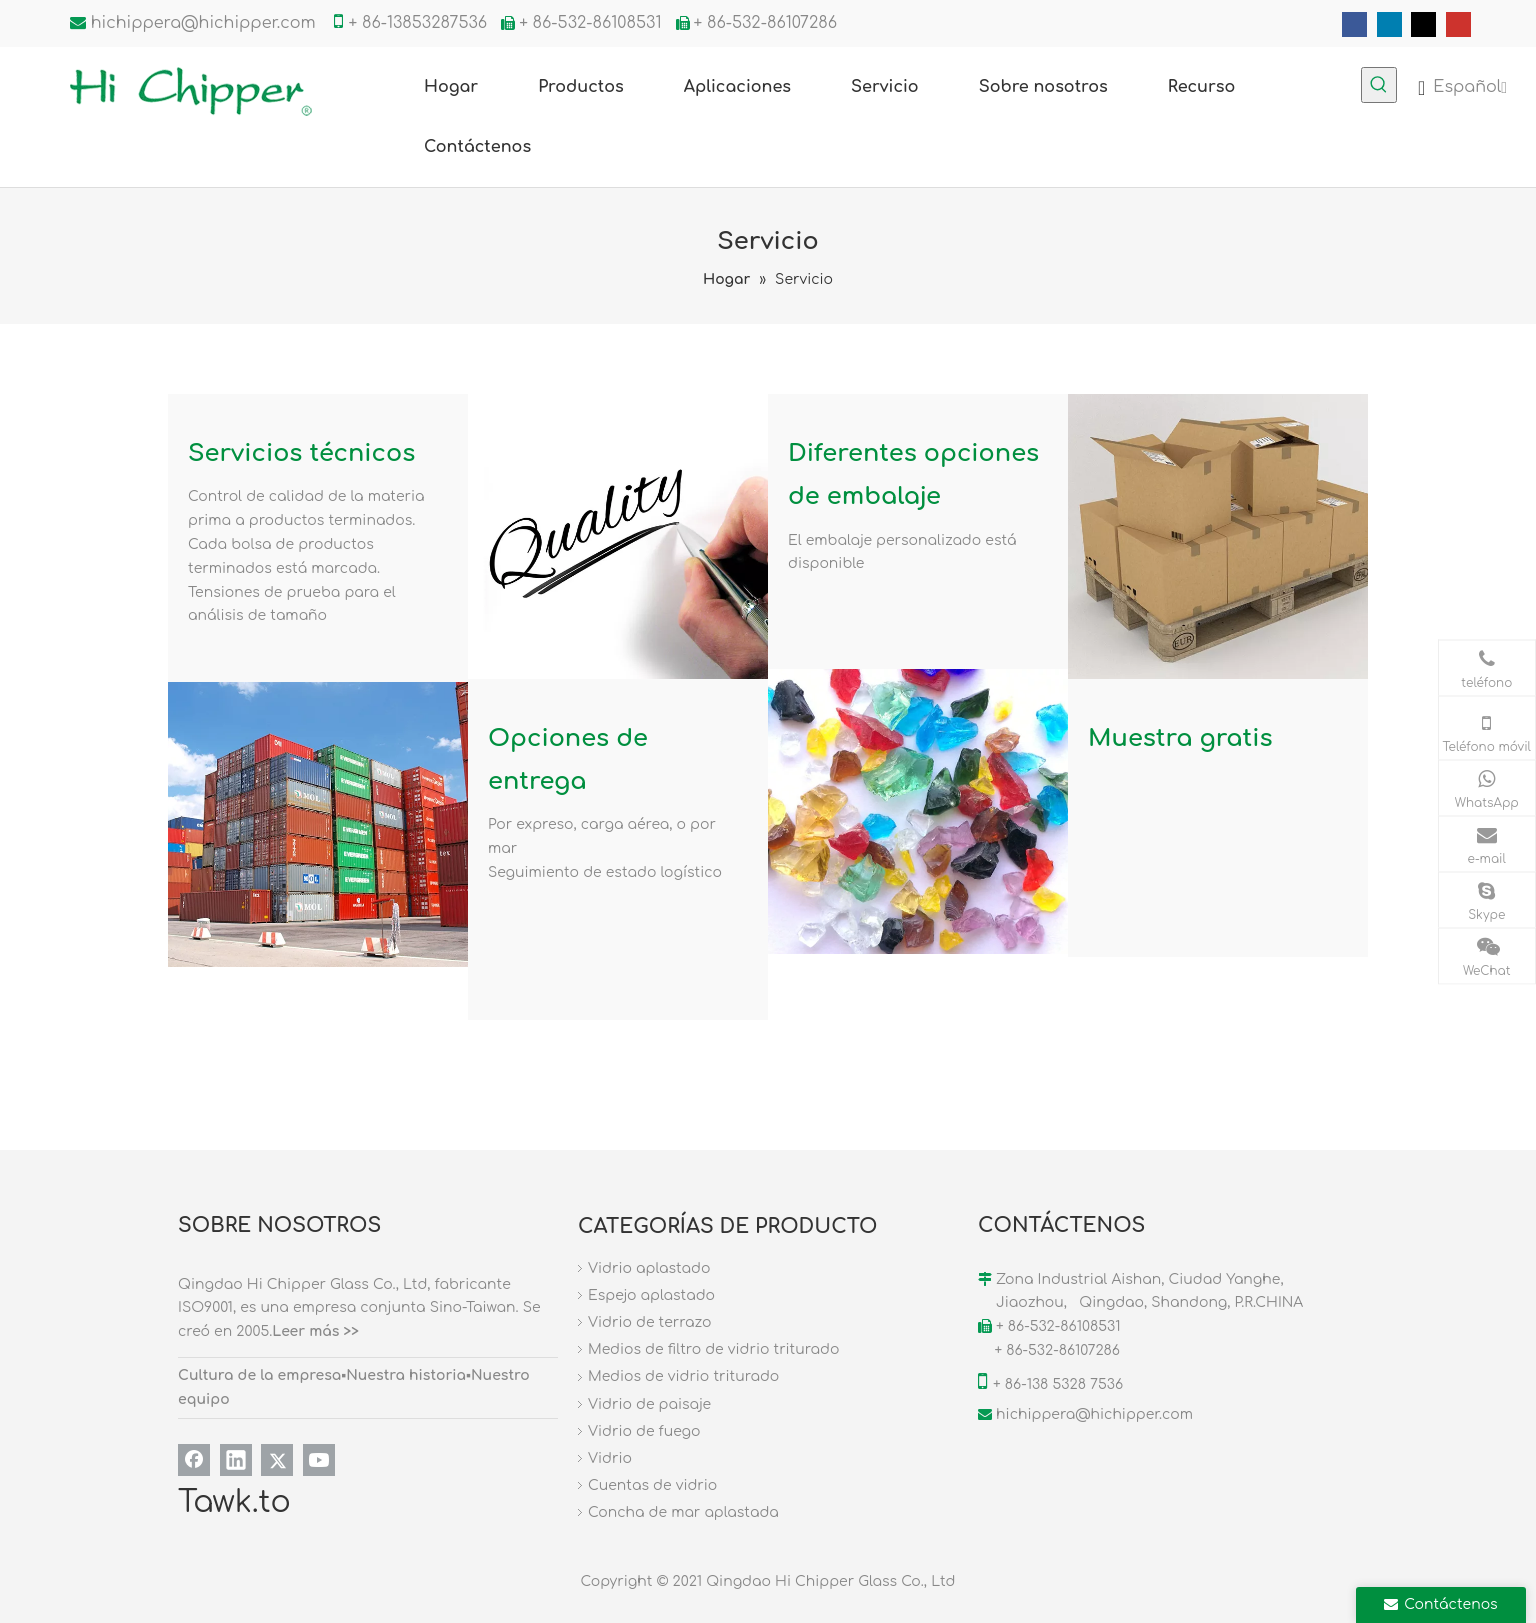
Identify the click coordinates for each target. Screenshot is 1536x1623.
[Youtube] (1458, 24)
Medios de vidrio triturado (683, 1376)
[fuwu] (618, 536)
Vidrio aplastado (649, 1268)
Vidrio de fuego (644, 1431)
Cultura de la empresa (259, 1375)
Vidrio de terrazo (649, 1322)
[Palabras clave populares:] (1379, 85)
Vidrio (610, 1458)
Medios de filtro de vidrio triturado (713, 1349)
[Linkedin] (1389, 24)
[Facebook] (1354, 24)
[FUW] (918, 811)
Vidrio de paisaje (649, 1404)
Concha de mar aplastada (683, 1512)
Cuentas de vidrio (652, 1485)
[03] (318, 824)
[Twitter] (1423, 24)
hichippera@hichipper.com (203, 23)
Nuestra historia (406, 1375)
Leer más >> (315, 1331)
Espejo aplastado (651, 1295)
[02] (1218, 536)
